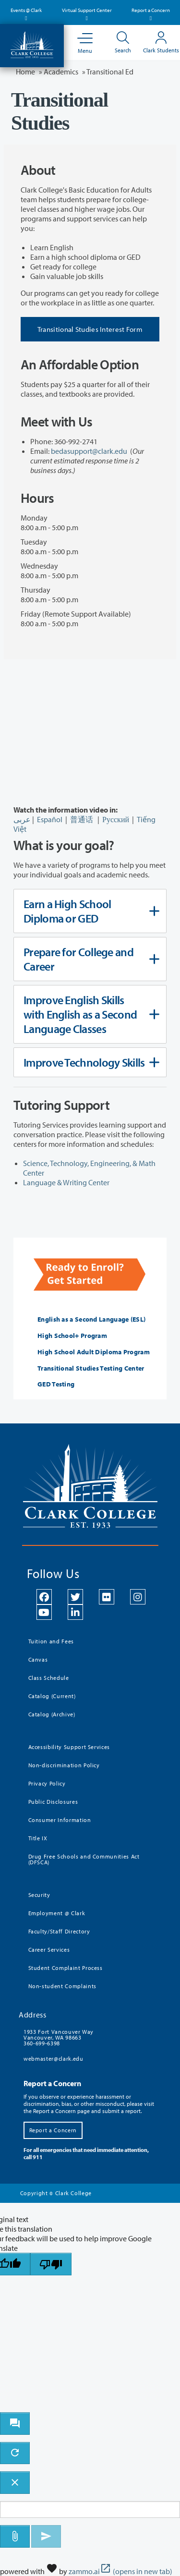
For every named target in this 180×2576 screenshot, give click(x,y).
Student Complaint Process (65, 1967)
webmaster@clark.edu (53, 2058)
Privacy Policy (47, 1783)
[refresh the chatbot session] (15, 2453)
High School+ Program (72, 1336)
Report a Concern (151, 13)
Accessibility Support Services (69, 1746)
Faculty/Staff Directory (59, 1931)
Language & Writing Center (66, 1182)
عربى (22, 819)
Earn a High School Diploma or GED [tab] (89, 911)
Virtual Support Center (87, 13)
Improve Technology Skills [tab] (89, 1062)
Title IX (38, 1838)
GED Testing (55, 1384)
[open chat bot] (15, 2423)
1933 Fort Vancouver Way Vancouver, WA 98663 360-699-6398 (59, 2037)
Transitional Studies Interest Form (90, 329)
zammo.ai (120, 2571)
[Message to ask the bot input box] (90, 2509)
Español (49, 819)
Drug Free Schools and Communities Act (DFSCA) (84, 1859)
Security (39, 1894)
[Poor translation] (51, 2264)
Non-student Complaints (62, 1986)
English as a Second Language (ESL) (91, 1319)
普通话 (81, 819)
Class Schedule (48, 1677)
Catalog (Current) (52, 1696)
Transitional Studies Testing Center (90, 1368)
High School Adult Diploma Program (93, 1352)
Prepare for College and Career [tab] (89, 959)
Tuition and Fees (51, 1641)
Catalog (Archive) (51, 1714)
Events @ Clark (26, 13)
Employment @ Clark (56, 1913)
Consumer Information (59, 1819)
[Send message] (46, 2536)
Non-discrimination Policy (64, 1765)
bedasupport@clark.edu (89, 451)
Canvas (38, 1659)
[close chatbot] (15, 2482)
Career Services (49, 1949)
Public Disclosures (53, 1801)
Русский (115, 819)
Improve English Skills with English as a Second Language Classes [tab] (89, 1014)
